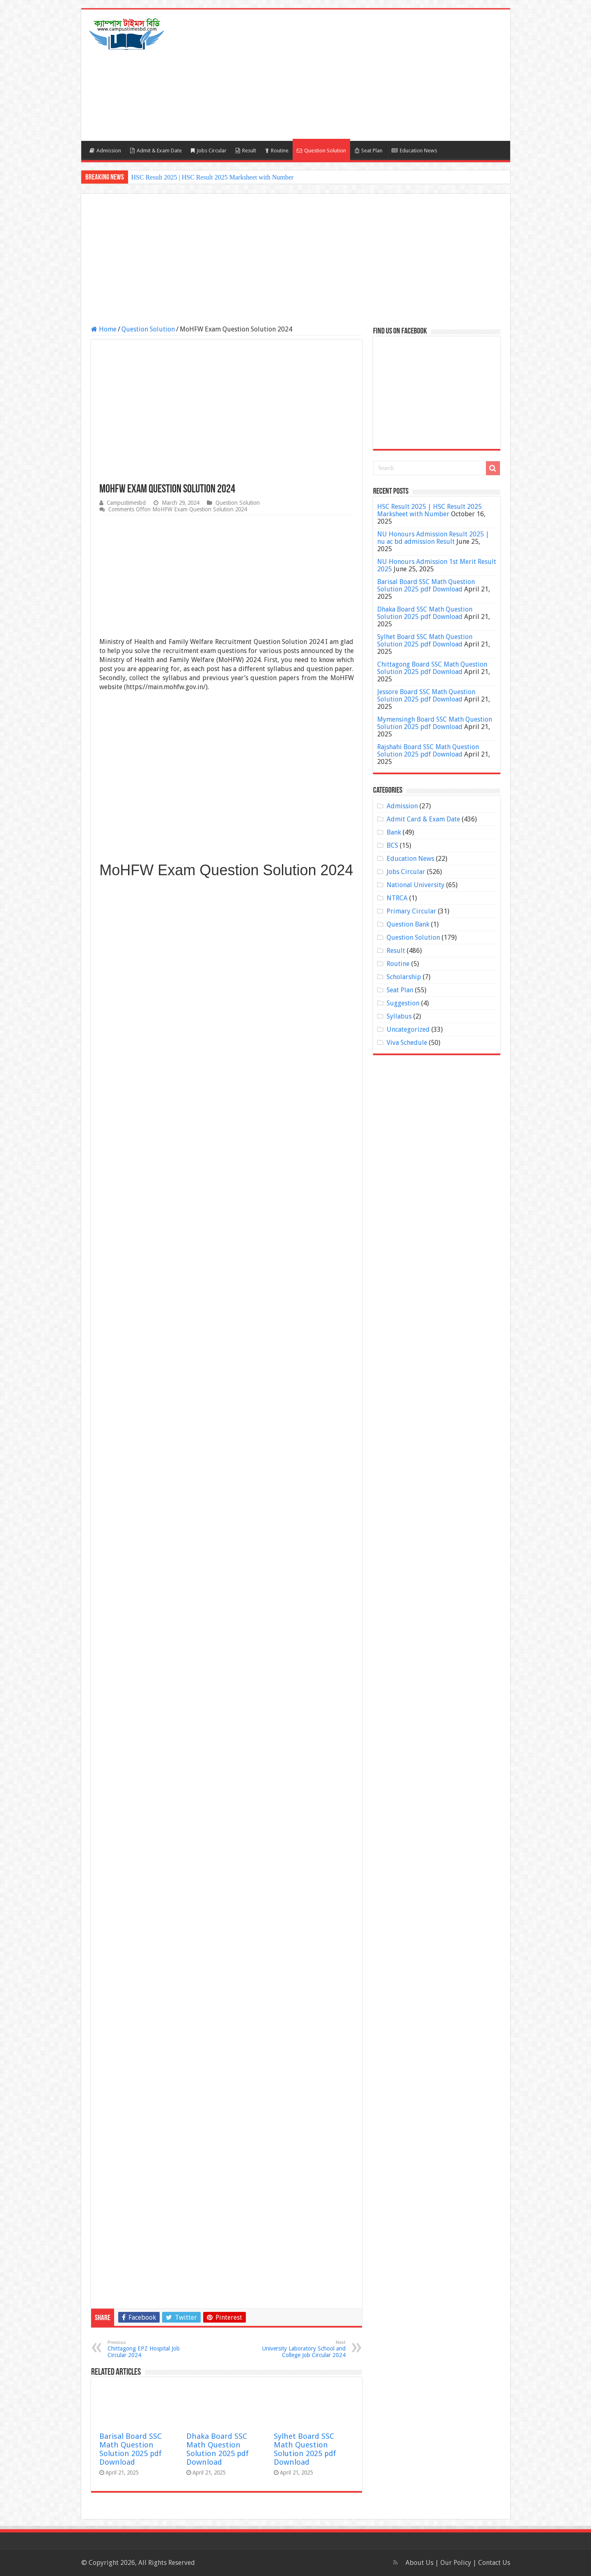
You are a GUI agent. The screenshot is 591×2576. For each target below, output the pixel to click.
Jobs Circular (209, 150)
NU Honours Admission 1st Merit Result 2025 (436, 565)
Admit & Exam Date (156, 150)
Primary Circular (411, 911)
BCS (392, 845)
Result (246, 150)
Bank (394, 832)
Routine (277, 150)
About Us (419, 2563)
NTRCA (397, 898)
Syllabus (399, 1016)
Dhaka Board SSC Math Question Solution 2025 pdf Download (217, 2449)
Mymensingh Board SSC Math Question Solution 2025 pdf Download (434, 723)
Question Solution (321, 150)
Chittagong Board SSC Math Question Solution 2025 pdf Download (432, 668)
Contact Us (494, 2563)
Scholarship (404, 977)
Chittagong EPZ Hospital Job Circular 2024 (150, 2349)
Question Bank (408, 924)
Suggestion (403, 1003)
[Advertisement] (354, 75)
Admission (105, 150)
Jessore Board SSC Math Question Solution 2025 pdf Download (426, 695)
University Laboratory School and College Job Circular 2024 (303, 2349)
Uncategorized (408, 1029)
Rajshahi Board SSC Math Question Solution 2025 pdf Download (428, 750)
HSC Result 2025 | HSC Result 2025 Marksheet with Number (212, 177)
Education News (414, 150)
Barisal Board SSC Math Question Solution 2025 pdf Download (130, 2449)
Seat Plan (369, 150)
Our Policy (456, 2563)
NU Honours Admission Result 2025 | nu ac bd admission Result (433, 537)
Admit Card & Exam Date (423, 819)
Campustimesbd (126, 502)
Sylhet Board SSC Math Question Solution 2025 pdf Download (305, 2449)
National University (415, 885)
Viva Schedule (407, 1042)
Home (104, 329)
